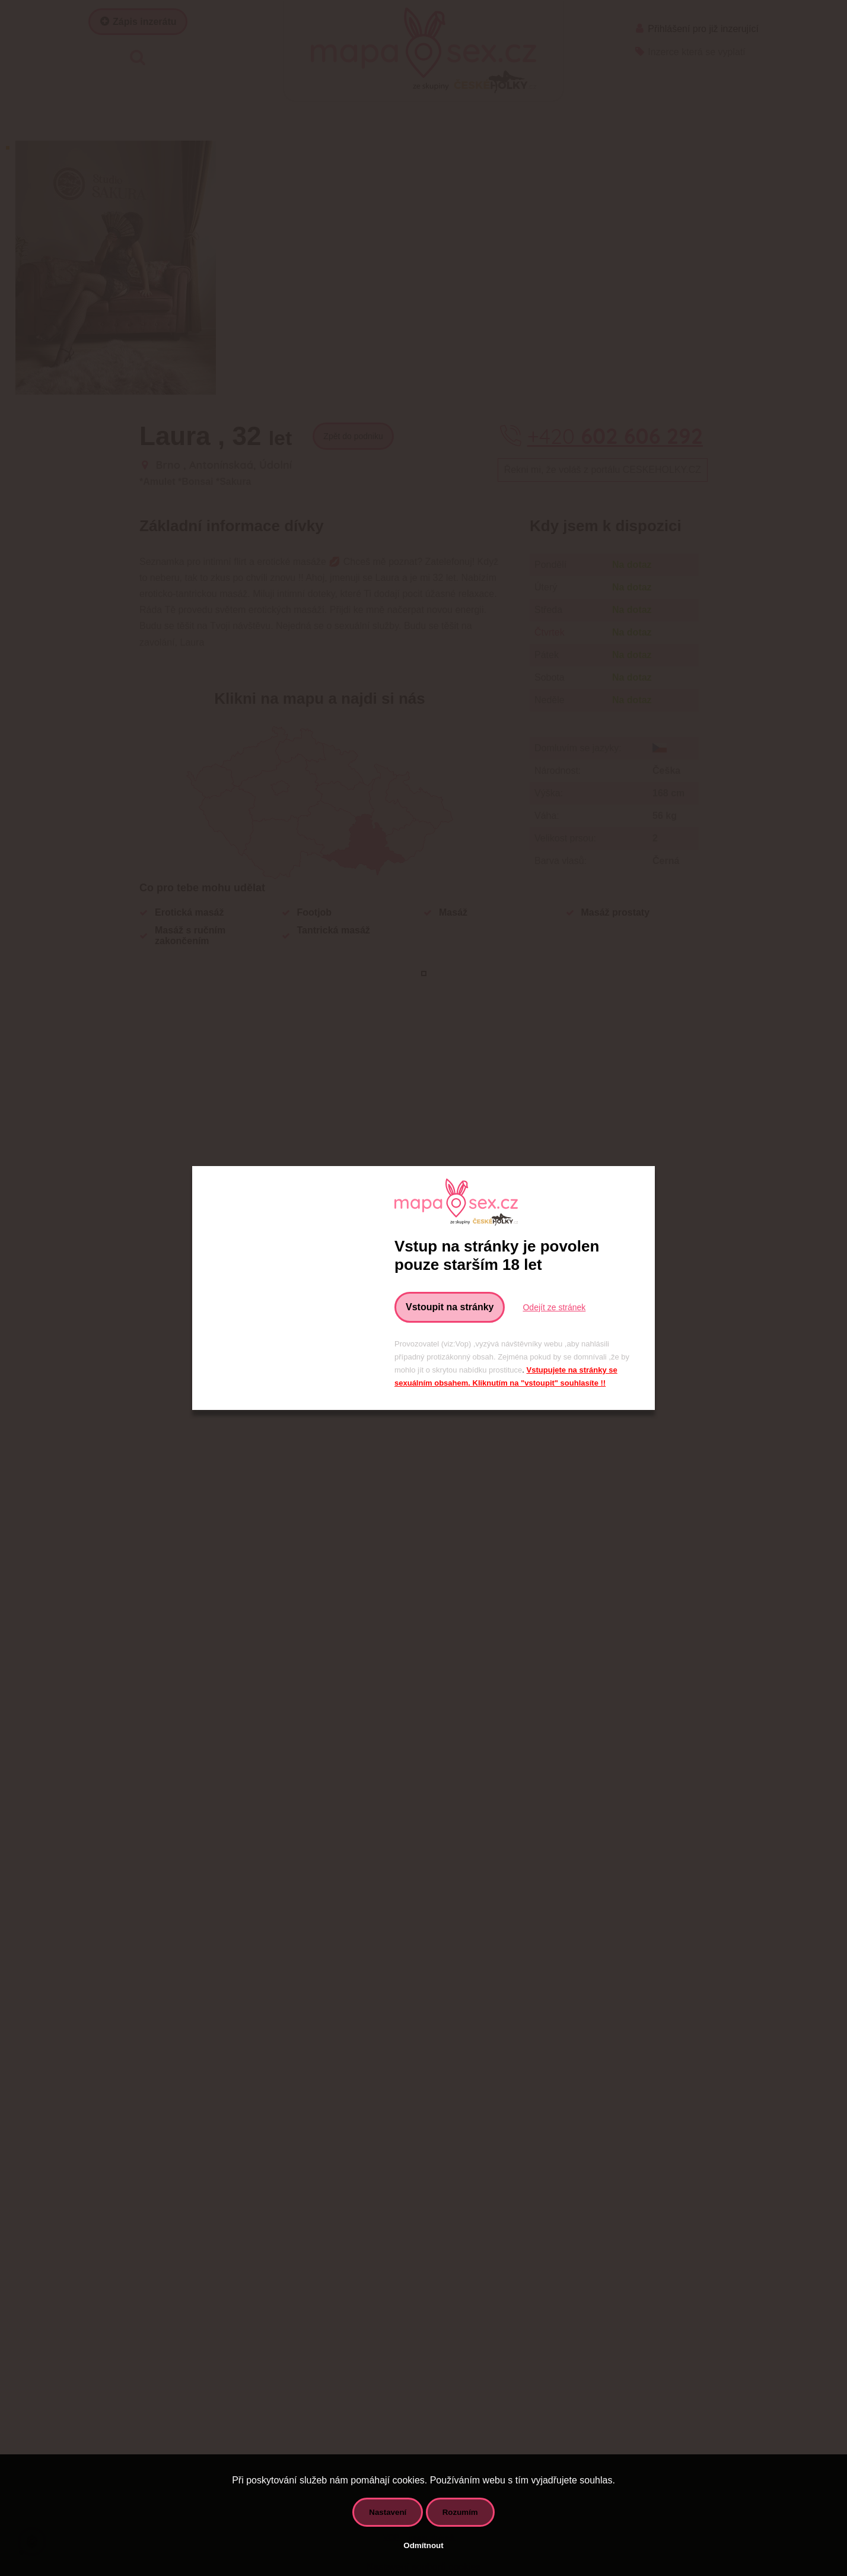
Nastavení (387, 2512)
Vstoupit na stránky (449, 1307)
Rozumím (460, 2512)
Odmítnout (423, 2545)
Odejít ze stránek (554, 1307)
